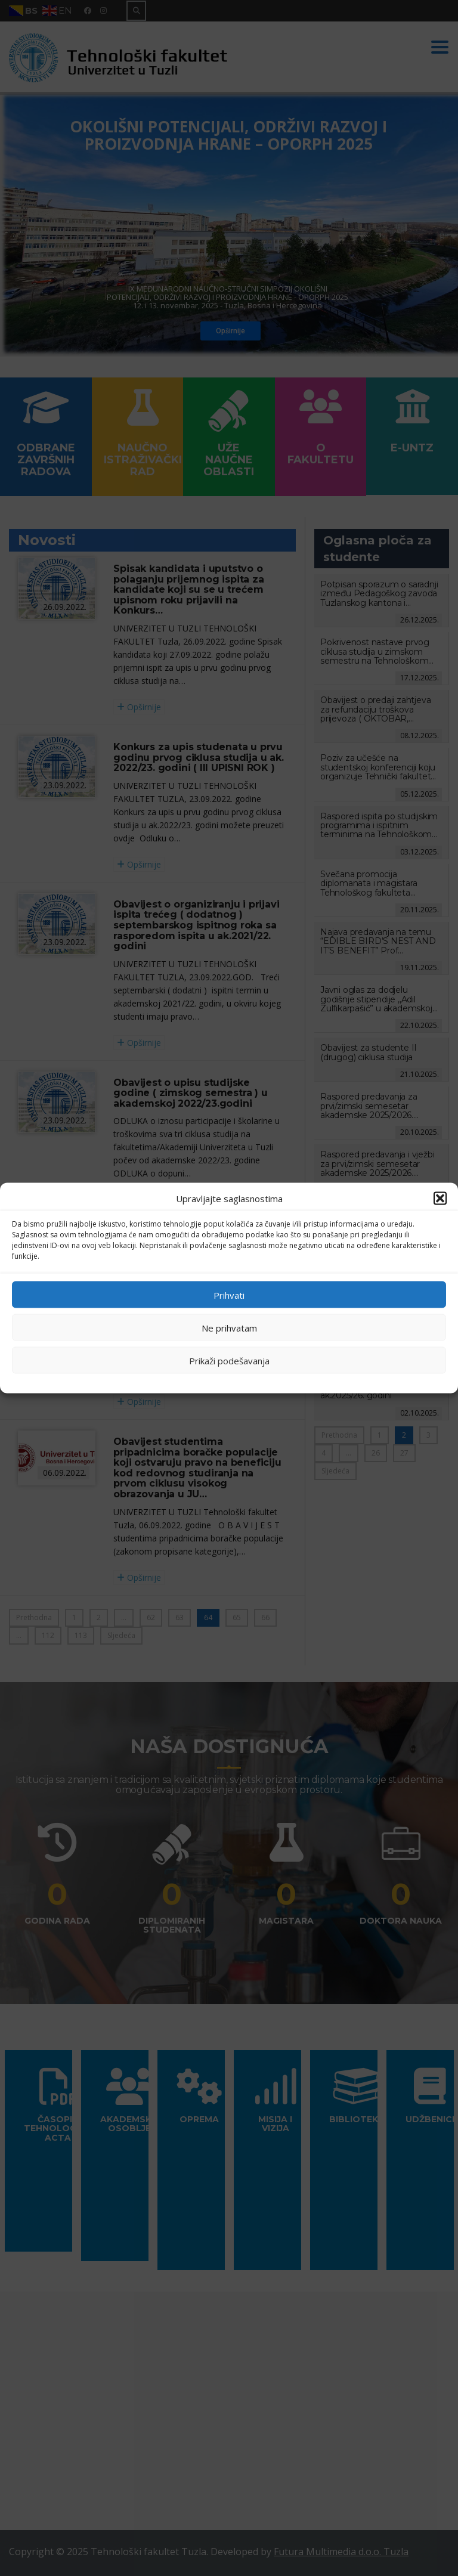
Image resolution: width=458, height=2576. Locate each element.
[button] (440, 1199)
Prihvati (229, 1295)
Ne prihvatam (229, 1327)
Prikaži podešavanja (229, 1360)
